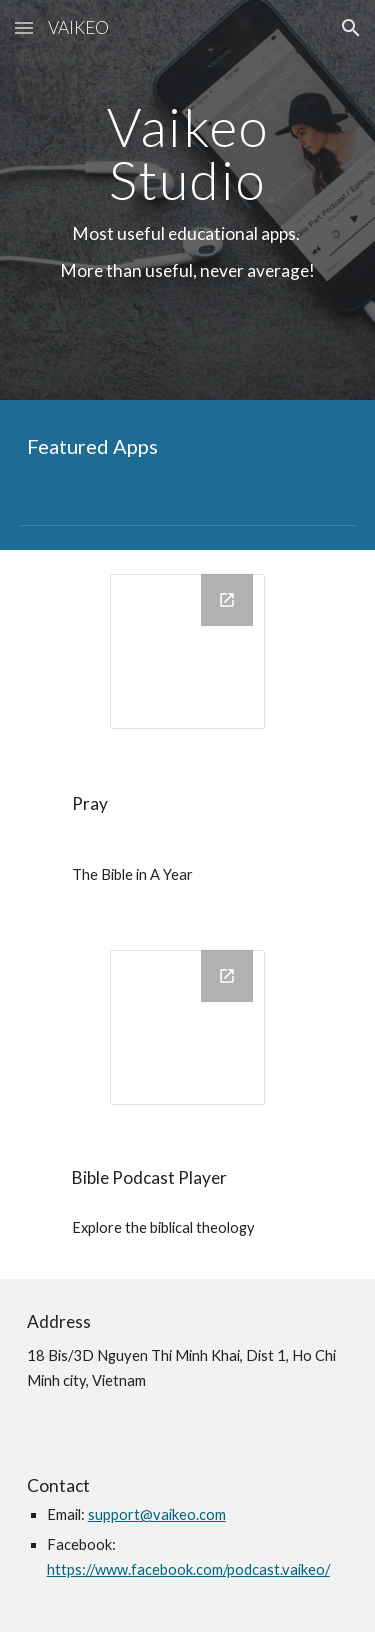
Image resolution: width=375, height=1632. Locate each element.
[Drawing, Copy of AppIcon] (187, 1027)
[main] (188, 200)
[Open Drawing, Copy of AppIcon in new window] (227, 976)
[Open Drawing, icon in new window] (227, 600)
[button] (24, 27)
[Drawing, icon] (187, 651)
